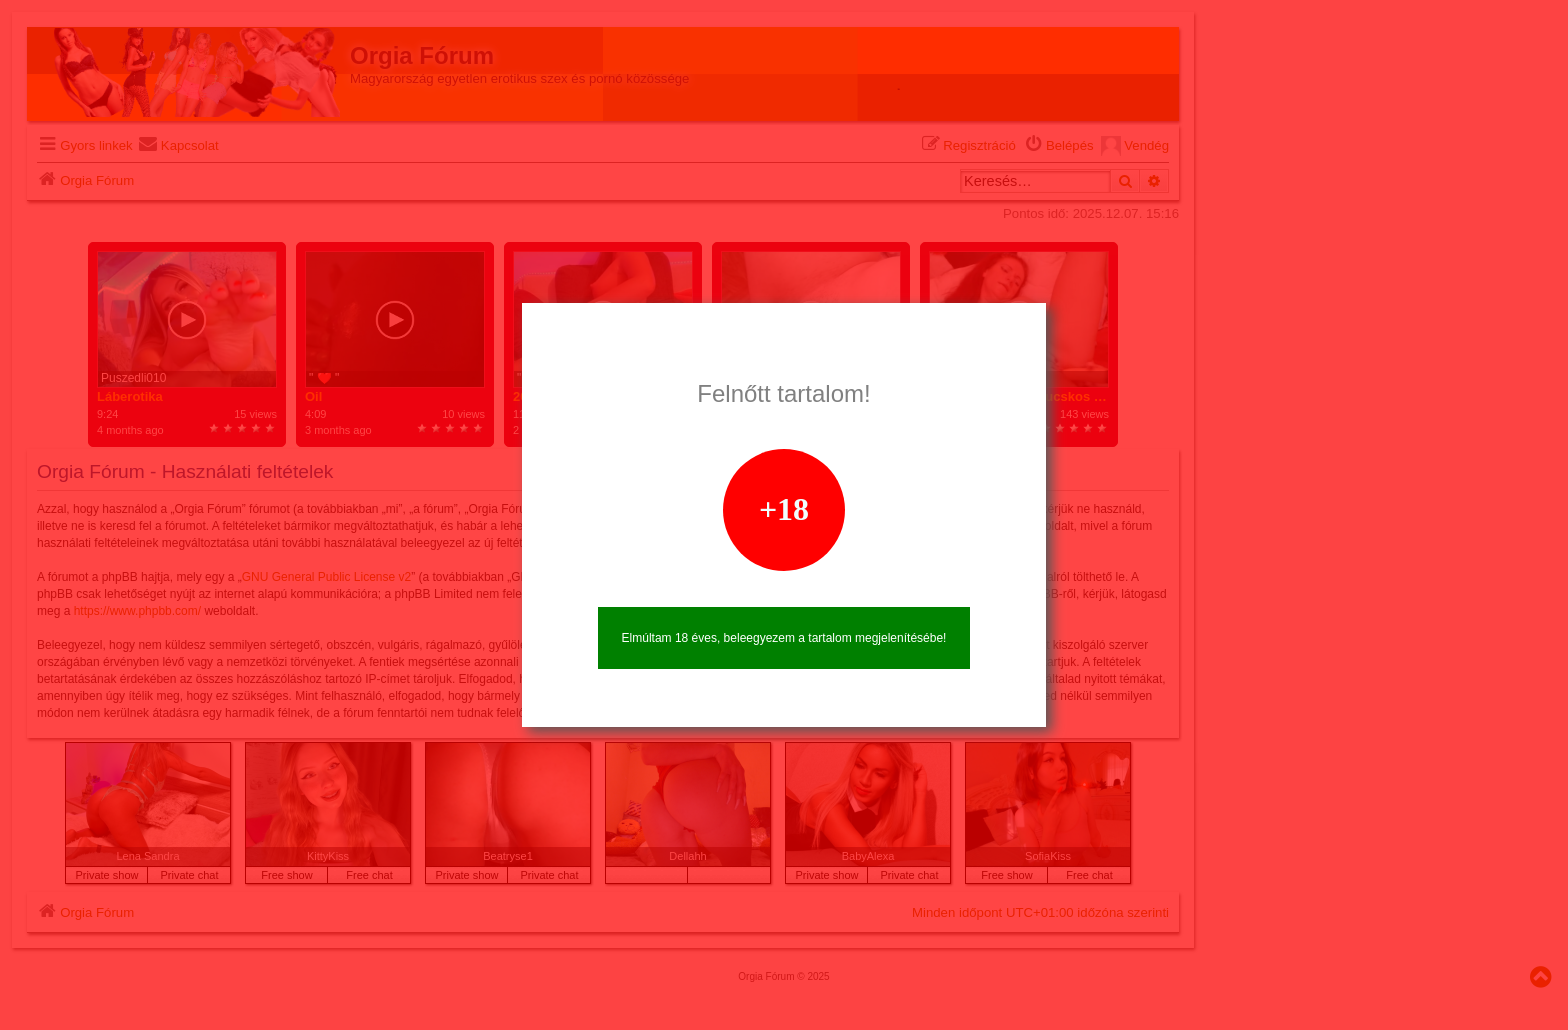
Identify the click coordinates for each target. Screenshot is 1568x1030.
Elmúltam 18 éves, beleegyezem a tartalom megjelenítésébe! (784, 638)
